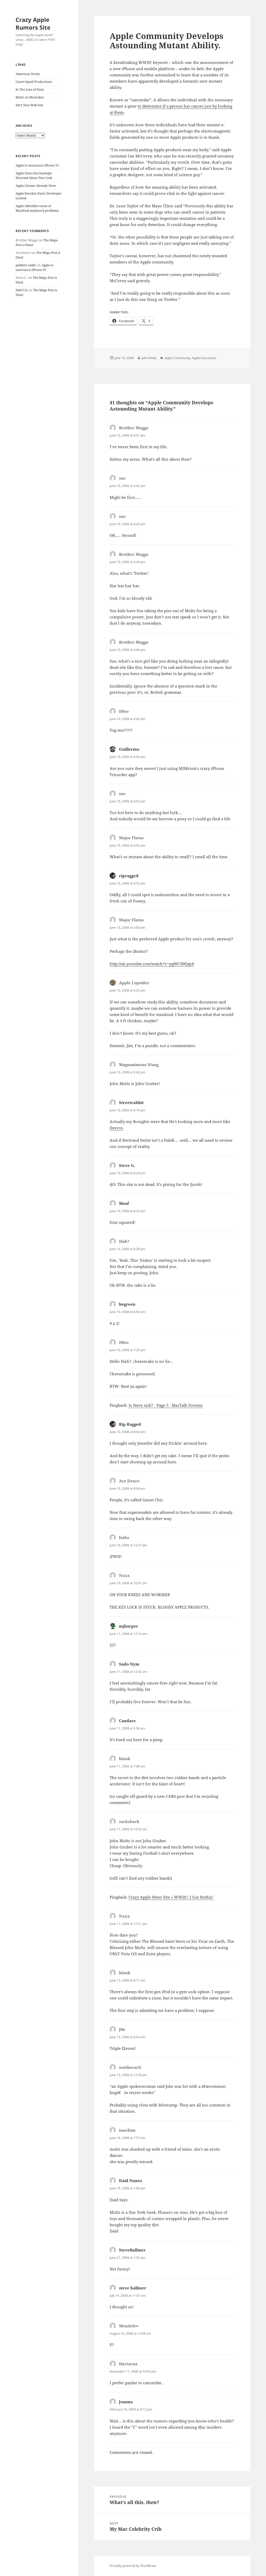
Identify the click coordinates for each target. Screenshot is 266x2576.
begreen (127, 1304)
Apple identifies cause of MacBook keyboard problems (37, 208)
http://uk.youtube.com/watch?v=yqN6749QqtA (152, 963)
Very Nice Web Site (29, 105)
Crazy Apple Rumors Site (33, 23)
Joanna (126, 2401)
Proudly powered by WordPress (133, 2566)
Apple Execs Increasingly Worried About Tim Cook (34, 175)
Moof (124, 1203)
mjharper (128, 1626)
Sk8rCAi (22, 290)
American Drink (28, 74)
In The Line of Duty (30, 89)
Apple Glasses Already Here (36, 185)
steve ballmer (132, 2287)
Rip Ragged (130, 1424)
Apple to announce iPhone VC (37, 165)
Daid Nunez (130, 2180)
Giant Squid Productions (34, 82)
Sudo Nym (129, 1664)
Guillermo (129, 749)
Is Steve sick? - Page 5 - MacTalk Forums (166, 1405)
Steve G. (127, 1165)
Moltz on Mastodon (30, 97)
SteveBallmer (132, 2250)
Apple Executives (204, 358)
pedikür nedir (26, 265)
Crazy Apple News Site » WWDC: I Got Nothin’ (171, 1897)
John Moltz (149, 358)
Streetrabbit (131, 1102)
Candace (127, 1720)
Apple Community (177, 358)
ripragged (128, 875)
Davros (116, 1127)
